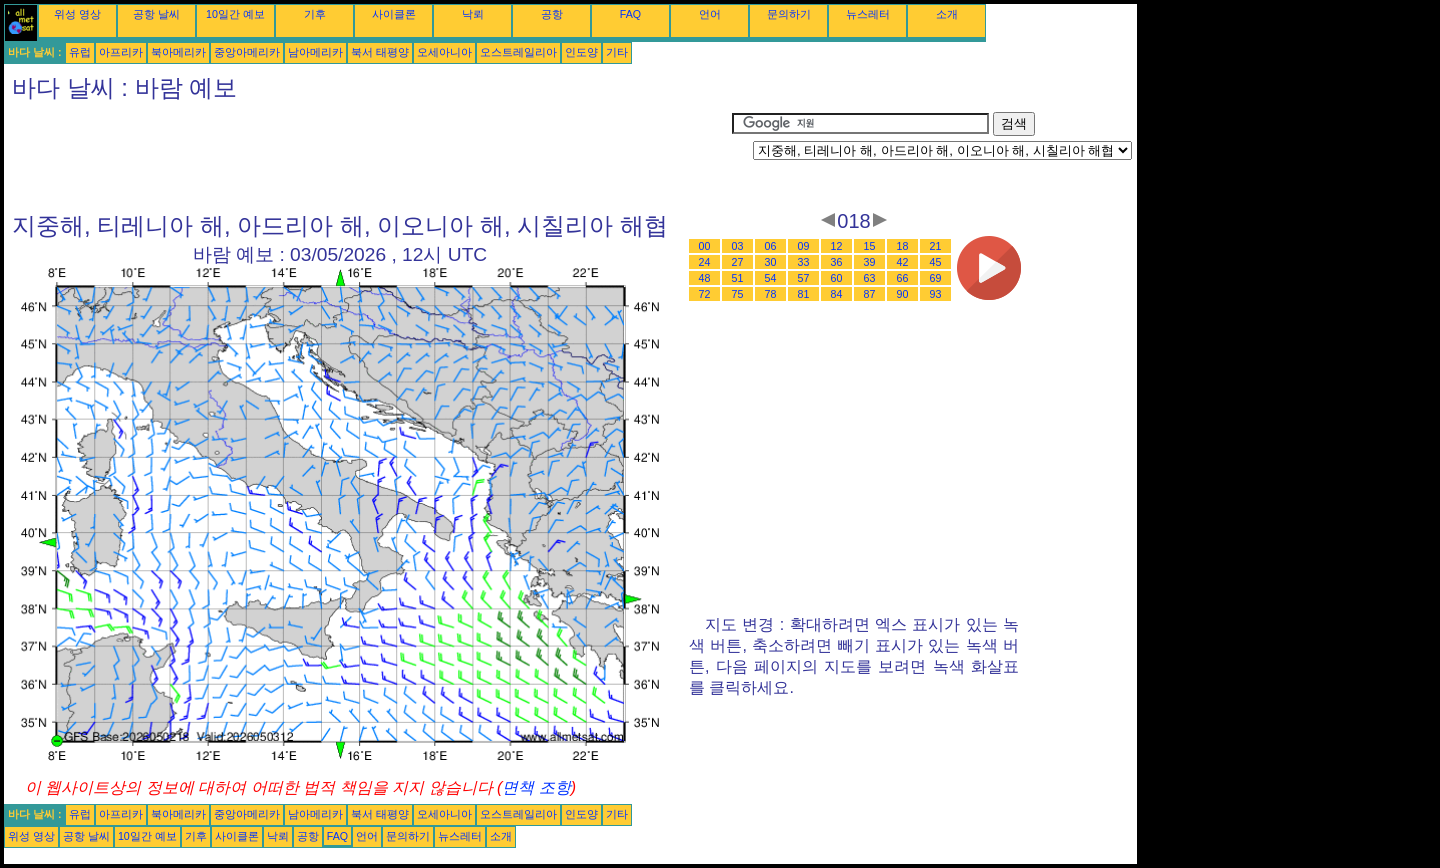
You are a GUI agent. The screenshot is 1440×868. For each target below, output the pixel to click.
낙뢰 (473, 14)
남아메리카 (315, 52)
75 (738, 294)
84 (837, 294)
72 (705, 294)
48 (705, 278)
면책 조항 (536, 787)
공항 (552, 14)
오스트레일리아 (518, 52)
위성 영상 (77, 14)
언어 (710, 14)
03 (738, 246)
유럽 (80, 52)
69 (936, 278)
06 (771, 246)
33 (804, 262)
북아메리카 (178, 52)
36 (837, 262)
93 (936, 294)
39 (870, 262)
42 (903, 262)
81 (804, 294)
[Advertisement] (368, 157)
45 (936, 262)
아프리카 (121, 52)
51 (738, 278)
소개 (947, 14)
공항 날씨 (156, 14)
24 (705, 262)
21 (936, 246)
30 (771, 262)
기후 (315, 14)
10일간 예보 (235, 14)
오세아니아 (444, 52)
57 (804, 278)
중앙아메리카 (247, 52)
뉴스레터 (868, 14)
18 (903, 246)
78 (771, 294)
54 (771, 278)
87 (870, 294)
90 (903, 294)
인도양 (581, 52)
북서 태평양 (380, 52)
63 (870, 278)
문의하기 (789, 14)
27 (738, 262)
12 (837, 246)
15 (870, 246)
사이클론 (394, 14)
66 (903, 278)
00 (705, 246)
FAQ (630, 14)
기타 (617, 52)
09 (804, 246)
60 (837, 278)
